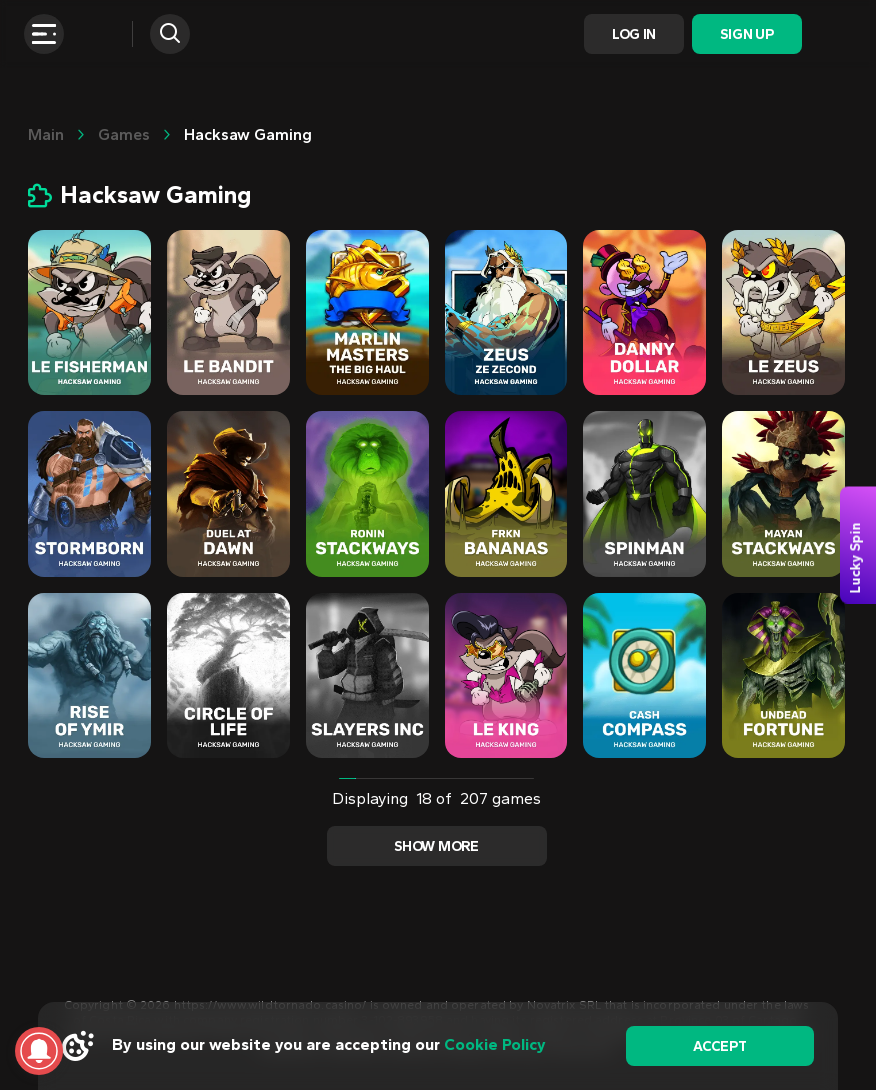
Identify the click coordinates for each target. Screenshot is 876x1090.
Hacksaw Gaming (248, 134)
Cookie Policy (495, 1044)
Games (124, 134)
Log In (634, 34)
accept (719, 1046)
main (46, 134)
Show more (436, 846)
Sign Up (746, 34)
